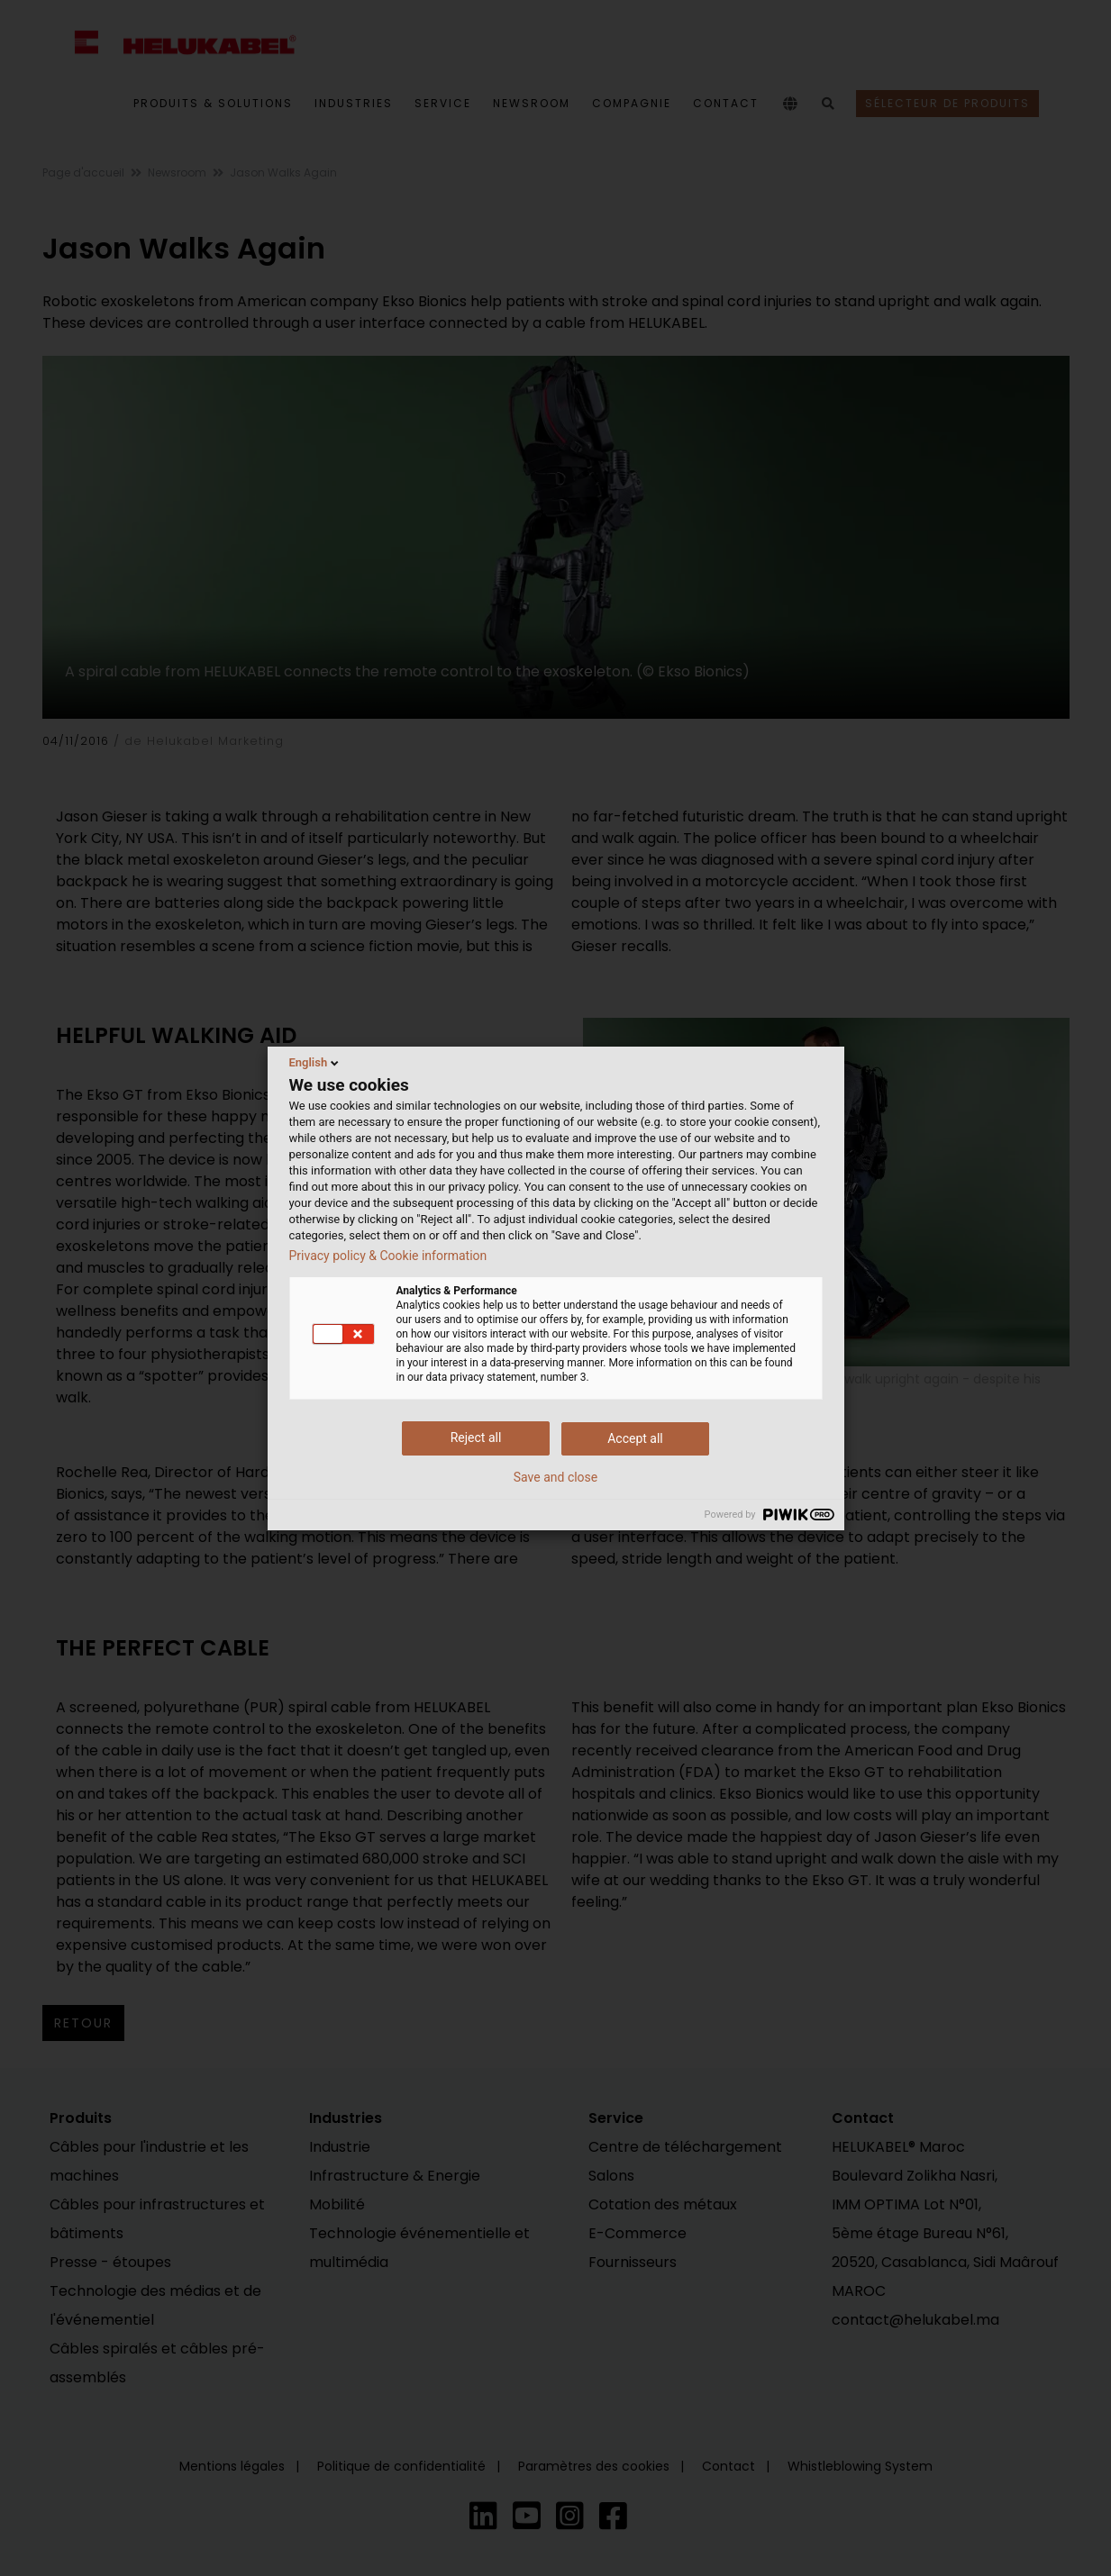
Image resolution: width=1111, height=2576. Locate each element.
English (315, 1063)
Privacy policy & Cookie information (388, 1255)
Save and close (556, 1477)
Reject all (476, 1437)
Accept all (635, 1438)
